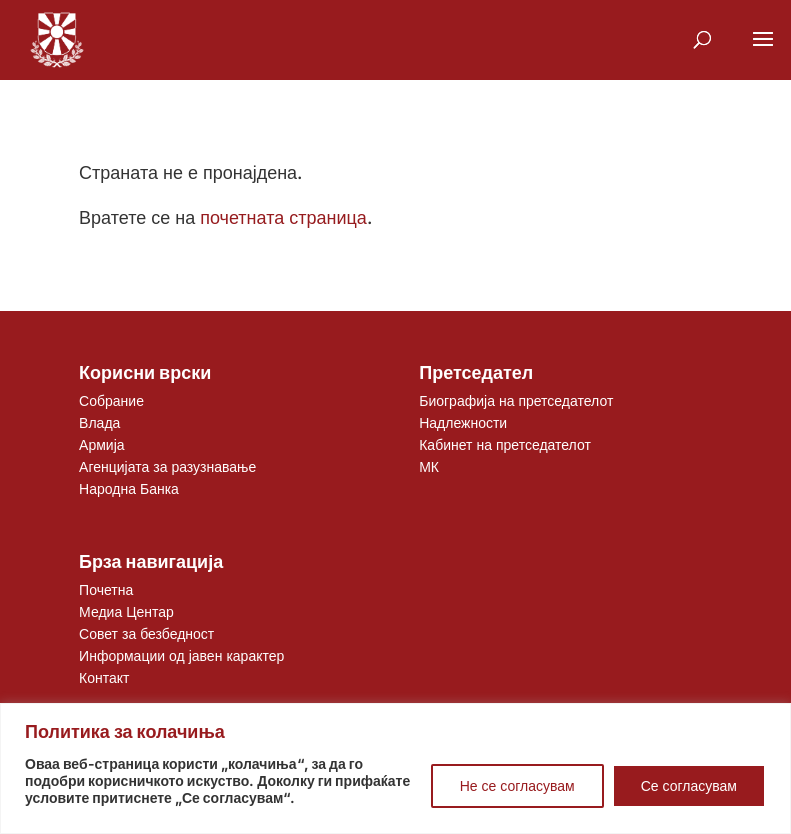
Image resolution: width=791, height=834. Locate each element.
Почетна (106, 589)
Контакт (104, 677)
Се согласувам (689, 785)
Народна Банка (129, 488)
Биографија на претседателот (516, 400)
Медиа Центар (126, 611)
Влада (99, 422)
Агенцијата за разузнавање (167, 466)
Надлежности (463, 422)
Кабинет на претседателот (505, 444)
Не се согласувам (517, 785)
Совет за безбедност (146, 633)
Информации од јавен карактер (181, 655)
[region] (395, 768)
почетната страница (283, 217)
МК (429, 466)
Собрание (111, 400)
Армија (101, 444)
